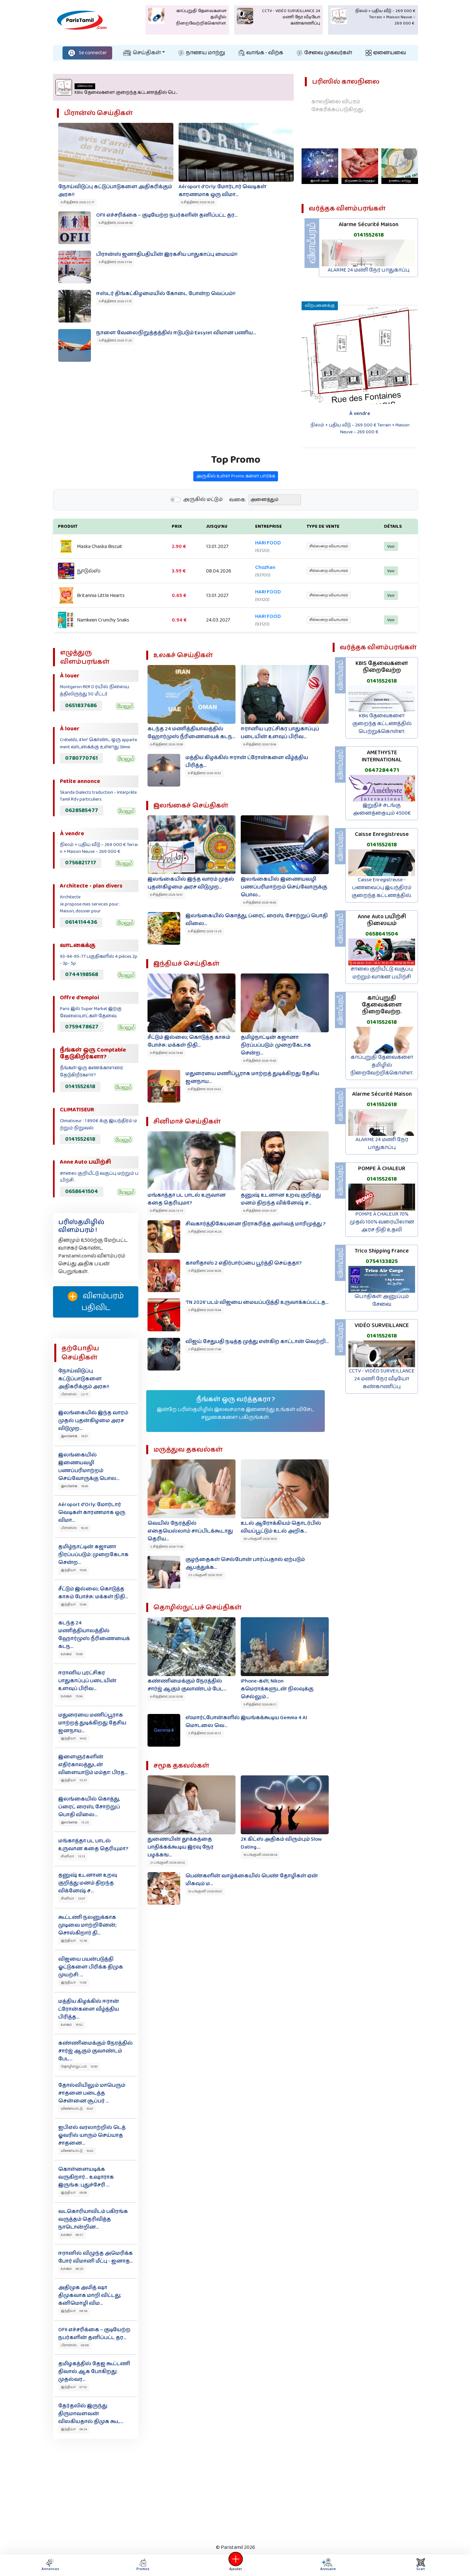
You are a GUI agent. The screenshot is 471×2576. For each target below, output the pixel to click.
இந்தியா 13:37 (74, 1780)
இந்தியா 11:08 (74, 1982)
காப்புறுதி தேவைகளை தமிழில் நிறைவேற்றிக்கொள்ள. (381, 1065)
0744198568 (81, 974)
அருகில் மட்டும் (203, 516)
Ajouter (235, 2565)
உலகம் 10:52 (72, 2024)
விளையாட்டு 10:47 (77, 2108)
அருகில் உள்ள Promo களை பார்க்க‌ (235, 492)
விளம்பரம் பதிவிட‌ (96, 1302)
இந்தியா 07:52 (74, 2387)
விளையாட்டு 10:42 (77, 2150)
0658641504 (81, 1191)
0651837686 (81, 705)
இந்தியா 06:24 (74, 2429)
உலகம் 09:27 (72, 2234)
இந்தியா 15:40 (73, 1604)
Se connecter (87, 53)
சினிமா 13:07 (73, 1898)
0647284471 (382, 770)
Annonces (50, 2565)
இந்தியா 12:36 (74, 1940)
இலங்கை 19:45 (74, 1486)
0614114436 (81, 922)
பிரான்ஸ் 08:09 (75, 2345)
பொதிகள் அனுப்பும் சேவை (382, 1300)
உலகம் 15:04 (71, 1696)
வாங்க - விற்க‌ (261, 53)
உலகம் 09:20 (72, 2268)
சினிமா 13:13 (73, 1856)
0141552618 (369, 235)
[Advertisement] (235, 2489)
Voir (387, 557)
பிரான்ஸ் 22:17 (74, 1394)
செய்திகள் (142, 53)
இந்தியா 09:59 (74, 2192)
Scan (420, 2565)
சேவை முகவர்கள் (324, 53)
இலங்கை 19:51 (74, 1436)
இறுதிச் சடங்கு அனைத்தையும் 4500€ (382, 809)
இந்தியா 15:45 (73, 1570)
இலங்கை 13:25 (75, 1822)
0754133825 (382, 1261)
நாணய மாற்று (201, 53)
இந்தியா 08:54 (74, 2311)
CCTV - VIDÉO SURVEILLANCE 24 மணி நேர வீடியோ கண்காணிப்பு (381, 1379)
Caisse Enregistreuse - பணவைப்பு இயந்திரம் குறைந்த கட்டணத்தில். (382, 888)
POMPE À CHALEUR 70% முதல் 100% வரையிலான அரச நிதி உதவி (382, 1222)
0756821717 (80, 862)
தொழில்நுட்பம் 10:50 (79, 2066)
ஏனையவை (386, 53)
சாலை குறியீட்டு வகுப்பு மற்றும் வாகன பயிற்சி (382, 973)
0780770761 (81, 758)
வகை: (237, 516)
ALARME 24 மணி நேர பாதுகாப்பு (369, 270)
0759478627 (81, 1026)
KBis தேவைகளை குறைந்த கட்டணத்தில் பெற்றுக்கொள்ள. (381, 724)
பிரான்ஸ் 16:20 (74, 1528)
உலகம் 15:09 (71, 1654)
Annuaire (327, 2565)
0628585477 (81, 810)
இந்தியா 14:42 (74, 1738)
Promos (142, 2565)
